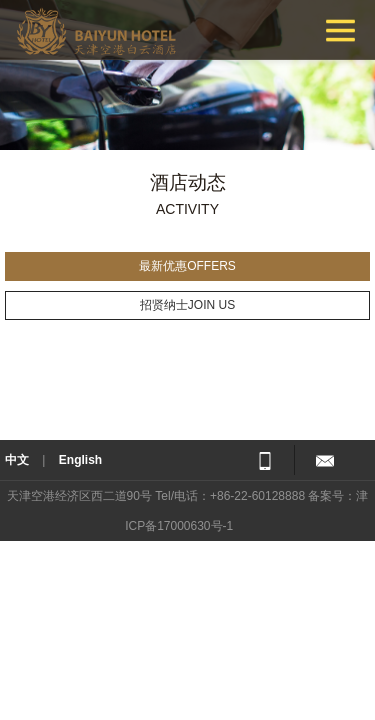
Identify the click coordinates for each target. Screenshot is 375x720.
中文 (17, 460)
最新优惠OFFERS (187, 266)
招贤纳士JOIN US (187, 305)
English (80, 460)
